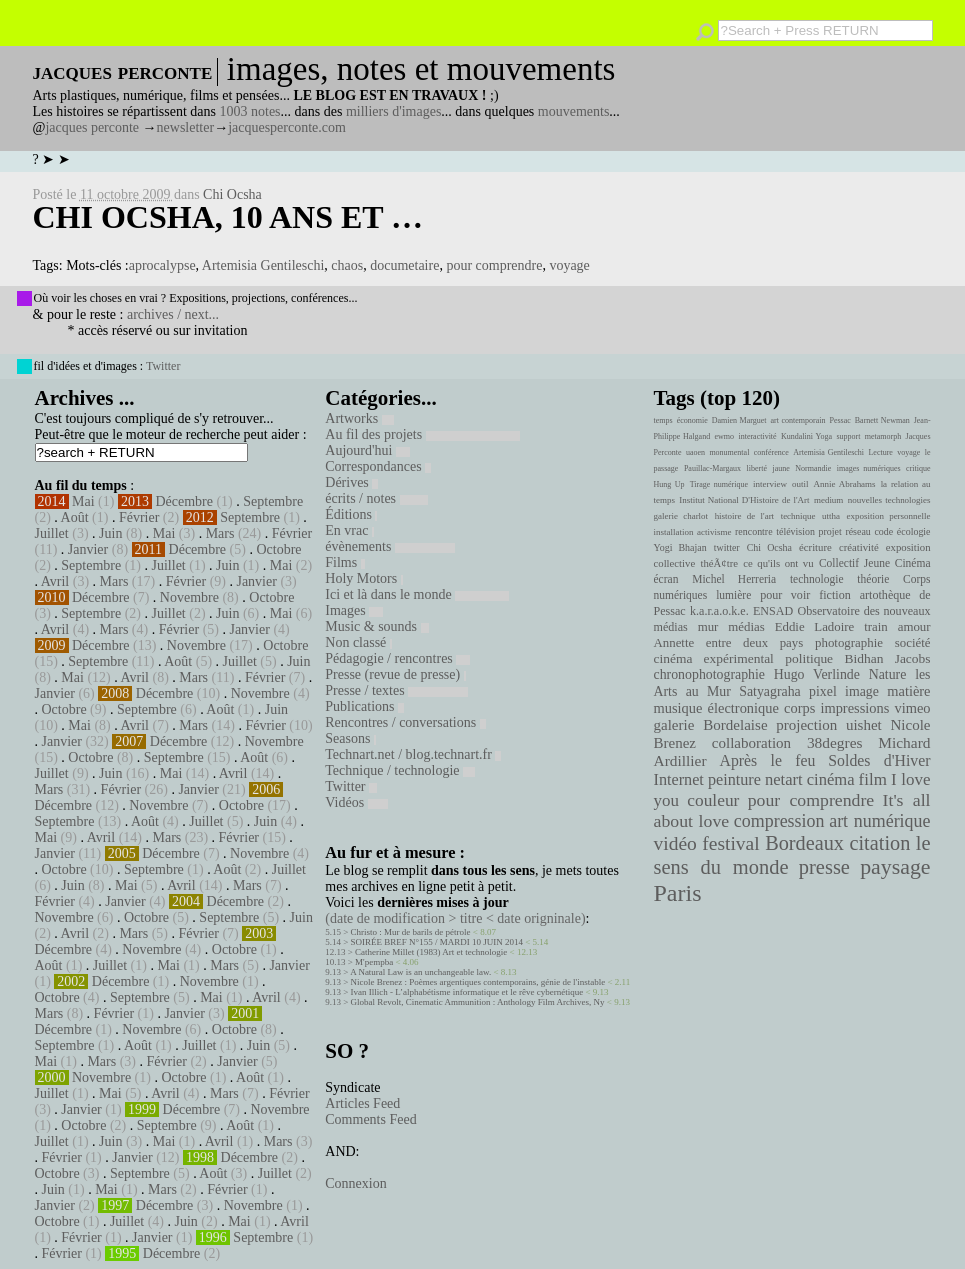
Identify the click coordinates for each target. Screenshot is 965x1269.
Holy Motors (363, 578)
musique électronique (716, 708)
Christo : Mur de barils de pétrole (411, 932)
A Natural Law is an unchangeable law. (420, 972)
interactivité (757, 436)
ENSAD (773, 611)
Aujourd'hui (367, 450)
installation (674, 532)
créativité (859, 547)
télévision (795, 531)
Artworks (359, 418)
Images (354, 610)
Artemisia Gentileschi (263, 265)
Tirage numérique (719, 484)
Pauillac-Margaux (712, 468)
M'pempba (374, 962)
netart (784, 779)
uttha (831, 516)
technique (798, 516)
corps (799, 708)
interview (770, 484)
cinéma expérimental (714, 658)
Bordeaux (804, 843)
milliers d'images (393, 111)
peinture (734, 780)
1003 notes (250, 111)
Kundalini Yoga (806, 436)
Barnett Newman (882, 420)
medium (828, 500)
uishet (864, 725)
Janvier (88, 549)
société (913, 643)
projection (806, 725)
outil (800, 484)
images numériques (869, 468)
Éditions (351, 514)
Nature (888, 674)
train (876, 627)
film (873, 779)
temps (663, 420)
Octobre (278, 549)
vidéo (675, 843)
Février (139, 517)
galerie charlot (681, 516)
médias (746, 627)
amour (914, 627)
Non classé (358, 642)
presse (824, 867)
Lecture (880, 452)
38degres (835, 742)
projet (830, 531)
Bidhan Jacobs (888, 658)
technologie (817, 579)
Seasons (350, 738)
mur (708, 627)
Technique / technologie (400, 770)
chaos (347, 265)
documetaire (404, 265)
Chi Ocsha (232, 194)
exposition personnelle (889, 516)
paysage (895, 867)
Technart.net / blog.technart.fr (413, 754)
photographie (849, 643)
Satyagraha (770, 691)
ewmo (725, 436)
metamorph (883, 436)
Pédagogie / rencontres (397, 658)
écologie (914, 531)
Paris (678, 893)
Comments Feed (370, 1119)
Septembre (273, 501)
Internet (679, 780)
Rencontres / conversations (405, 722)
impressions (854, 708)
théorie (873, 579)
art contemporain (798, 420)
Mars (220, 533)
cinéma (831, 779)
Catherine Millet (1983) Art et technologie (431, 952)
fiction (835, 595)
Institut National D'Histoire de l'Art (744, 500)
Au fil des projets (422, 434)
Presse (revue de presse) (395, 674)
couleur (713, 800)
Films (344, 562)
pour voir (785, 595)
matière (908, 691)
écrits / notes (376, 498)
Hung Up (669, 484)
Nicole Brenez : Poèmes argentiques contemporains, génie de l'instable (478, 982)
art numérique (879, 821)
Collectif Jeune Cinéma (875, 563)
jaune (780, 468)
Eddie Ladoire (815, 627)
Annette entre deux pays (729, 643)
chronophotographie (710, 674)
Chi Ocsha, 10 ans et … (228, 217)
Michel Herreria (734, 579)
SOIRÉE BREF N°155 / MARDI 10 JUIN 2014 (437, 942)
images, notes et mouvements (421, 69)
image (862, 691)
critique (918, 468)
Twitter (163, 366)
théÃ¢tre (720, 563)
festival (730, 843)
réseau (857, 531)
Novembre (189, 597)
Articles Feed (362, 1103)
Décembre (184, 501)
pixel (823, 691)
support (848, 436)
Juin (110, 533)
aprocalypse (162, 265)
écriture (815, 547)
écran (666, 579)
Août (75, 517)
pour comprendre (494, 265)
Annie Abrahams (845, 484)
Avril (55, 581)
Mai (83, 501)
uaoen (695, 452)
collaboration (751, 743)
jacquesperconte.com (287, 127)
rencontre (754, 531)
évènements (390, 546)
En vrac (349, 530)
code (883, 531)
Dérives (351, 482)
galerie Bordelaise (711, 725)
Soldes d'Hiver (879, 760)
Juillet (52, 533)
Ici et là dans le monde (417, 594)
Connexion (355, 1183)
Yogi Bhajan (680, 547)
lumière (733, 595)
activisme (714, 532)
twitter (727, 547)
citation (879, 843)
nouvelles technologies (889, 500)
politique (809, 658)
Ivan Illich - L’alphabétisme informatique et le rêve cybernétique (467, 992)
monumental (729, 452)
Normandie (813, 468)
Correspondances (378, 466)
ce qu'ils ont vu (778, 563)
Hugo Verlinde (817, 674)
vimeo (912, 708)
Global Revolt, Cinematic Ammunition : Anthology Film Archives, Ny (478, 1002)
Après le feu (767, 760)
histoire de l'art (744, 516)
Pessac (839, 420)
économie (692, 420)
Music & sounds (376, 626)
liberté (757, 468)
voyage (569, 265)
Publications (364, 706)
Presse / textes (396, 690)
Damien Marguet (739, 420)
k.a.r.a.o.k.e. (719, 611)
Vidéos (356, 802)
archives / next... (173, 314)
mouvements (574, 111)
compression (779, 821)
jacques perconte (92, 127)
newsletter (186, 127)
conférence (771, 452)
